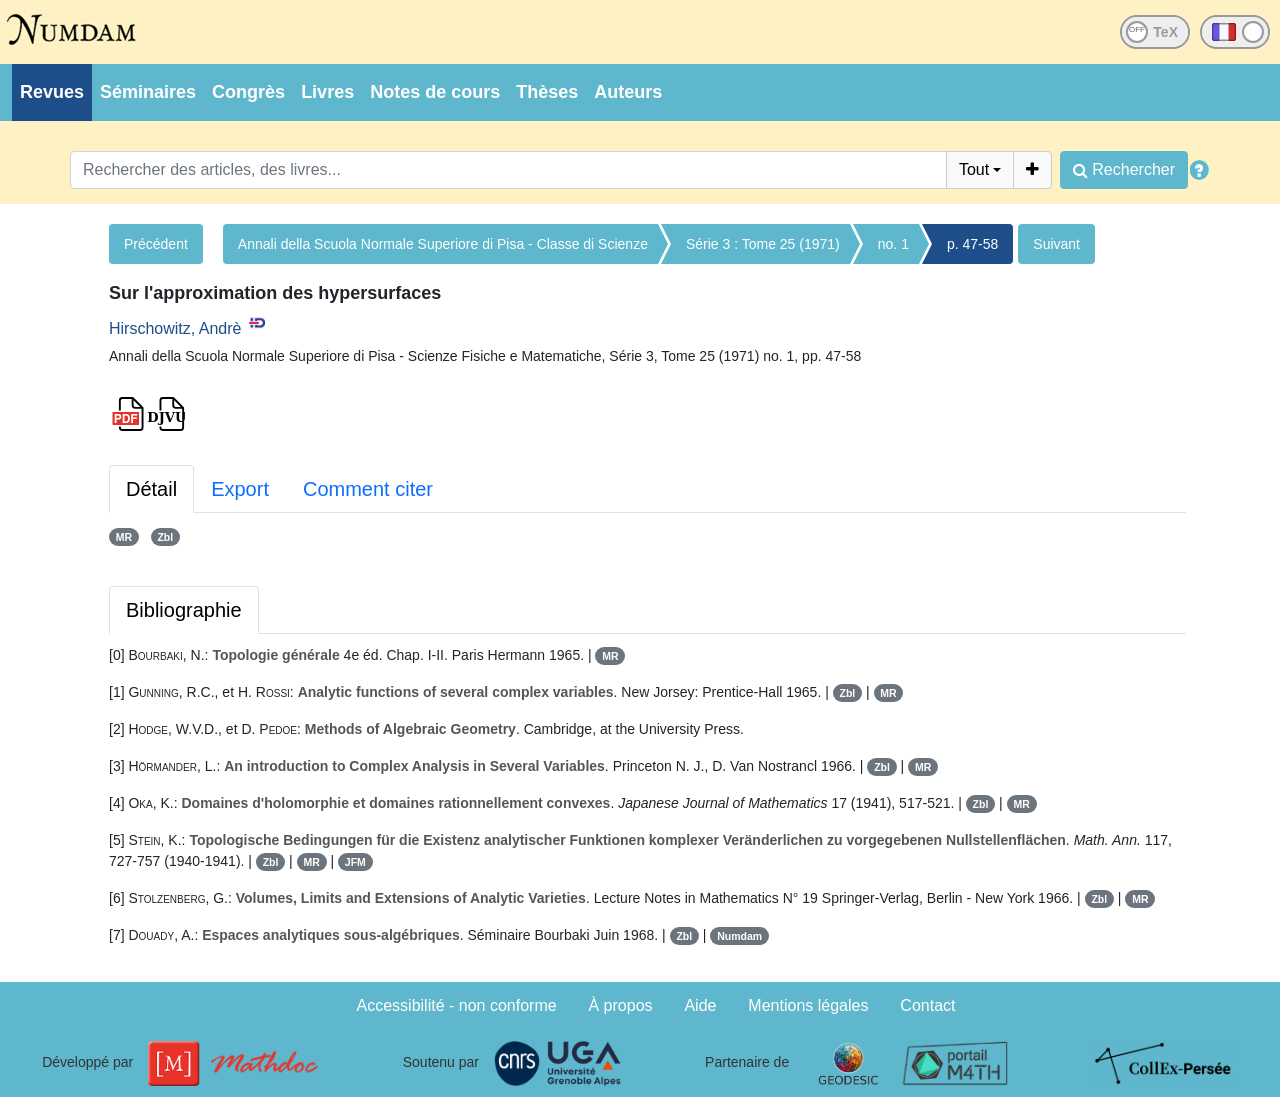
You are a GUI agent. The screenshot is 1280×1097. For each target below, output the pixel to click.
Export (240, 489)
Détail (151, 489)
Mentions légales (808, 1005)
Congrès (248, 92)
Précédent (156, 244)
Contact (927, 1005)
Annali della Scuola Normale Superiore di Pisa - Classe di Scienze (443, 244)
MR (124, 537)
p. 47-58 (972, 244)
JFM (355, 862)
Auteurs (628, 92)
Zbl (165, 537)
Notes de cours (435, 92)
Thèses (547, 92)
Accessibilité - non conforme (457, 1005)
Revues (52, 92)
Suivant (1056, 244)
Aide (700, 1005)
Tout (974, 169)
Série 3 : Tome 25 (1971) (763, 244)
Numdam (739, 936)
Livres (327, 92)
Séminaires (148, 92)
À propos (621, 1005)
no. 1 (893, 244)
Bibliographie (184, 610)
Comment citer (368, 489)
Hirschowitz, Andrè (175, 328)
